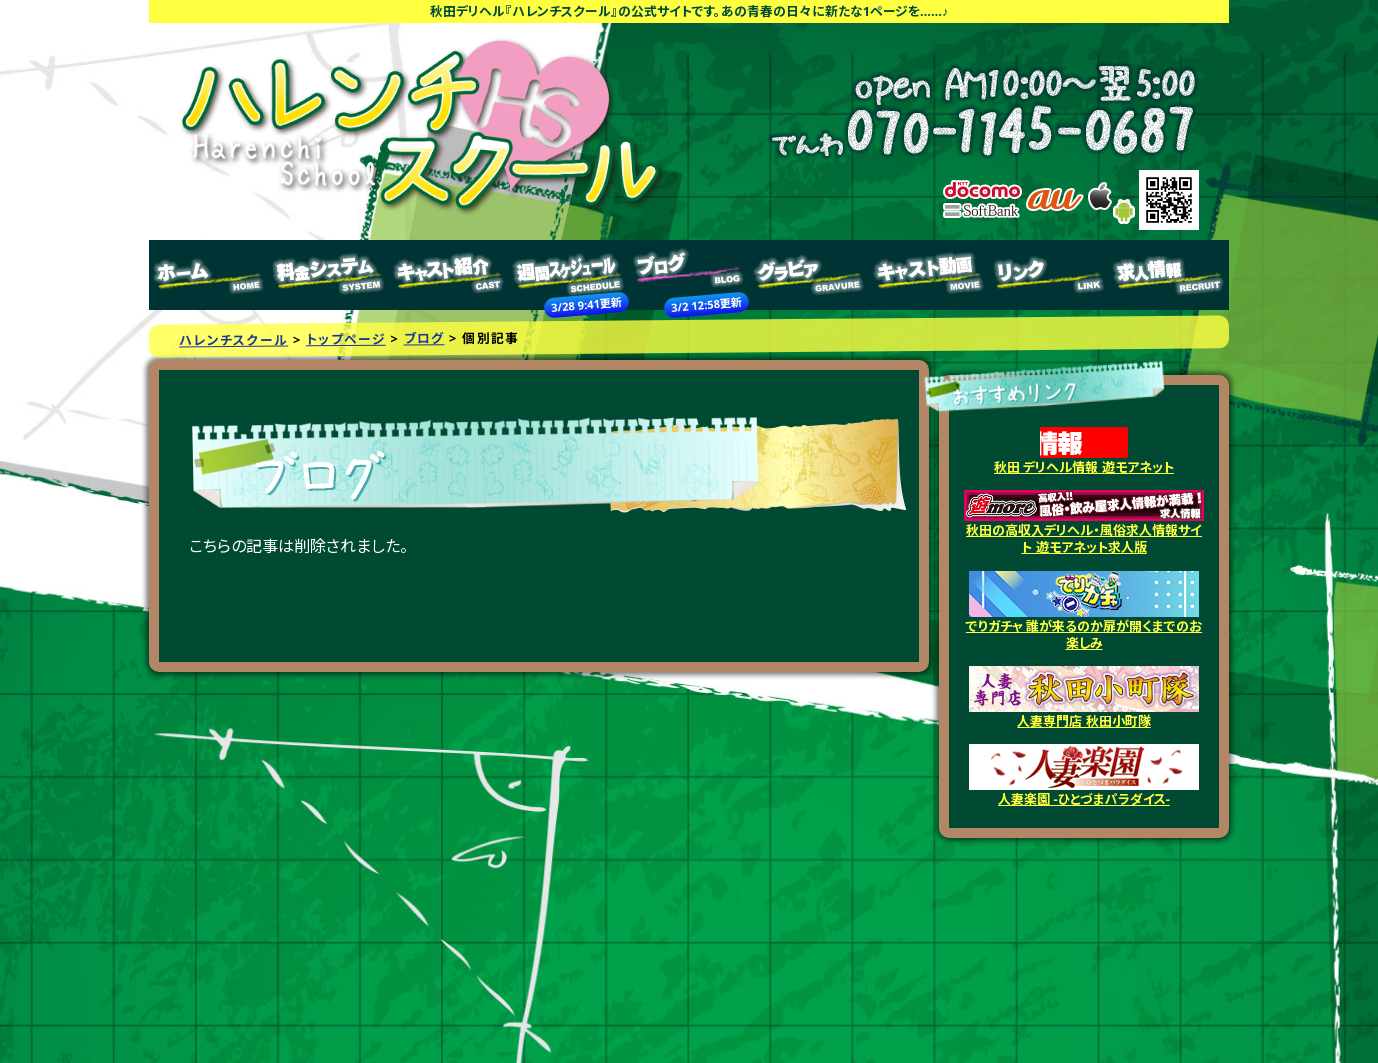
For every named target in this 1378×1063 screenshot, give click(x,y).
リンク (1049, 275)
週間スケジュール (569, 275)
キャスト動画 (929, 275)
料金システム (329, 275)
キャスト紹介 (449, 275)
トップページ (209, 275)
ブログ (689, 275)
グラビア (809, 275)
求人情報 (1169, 275)
